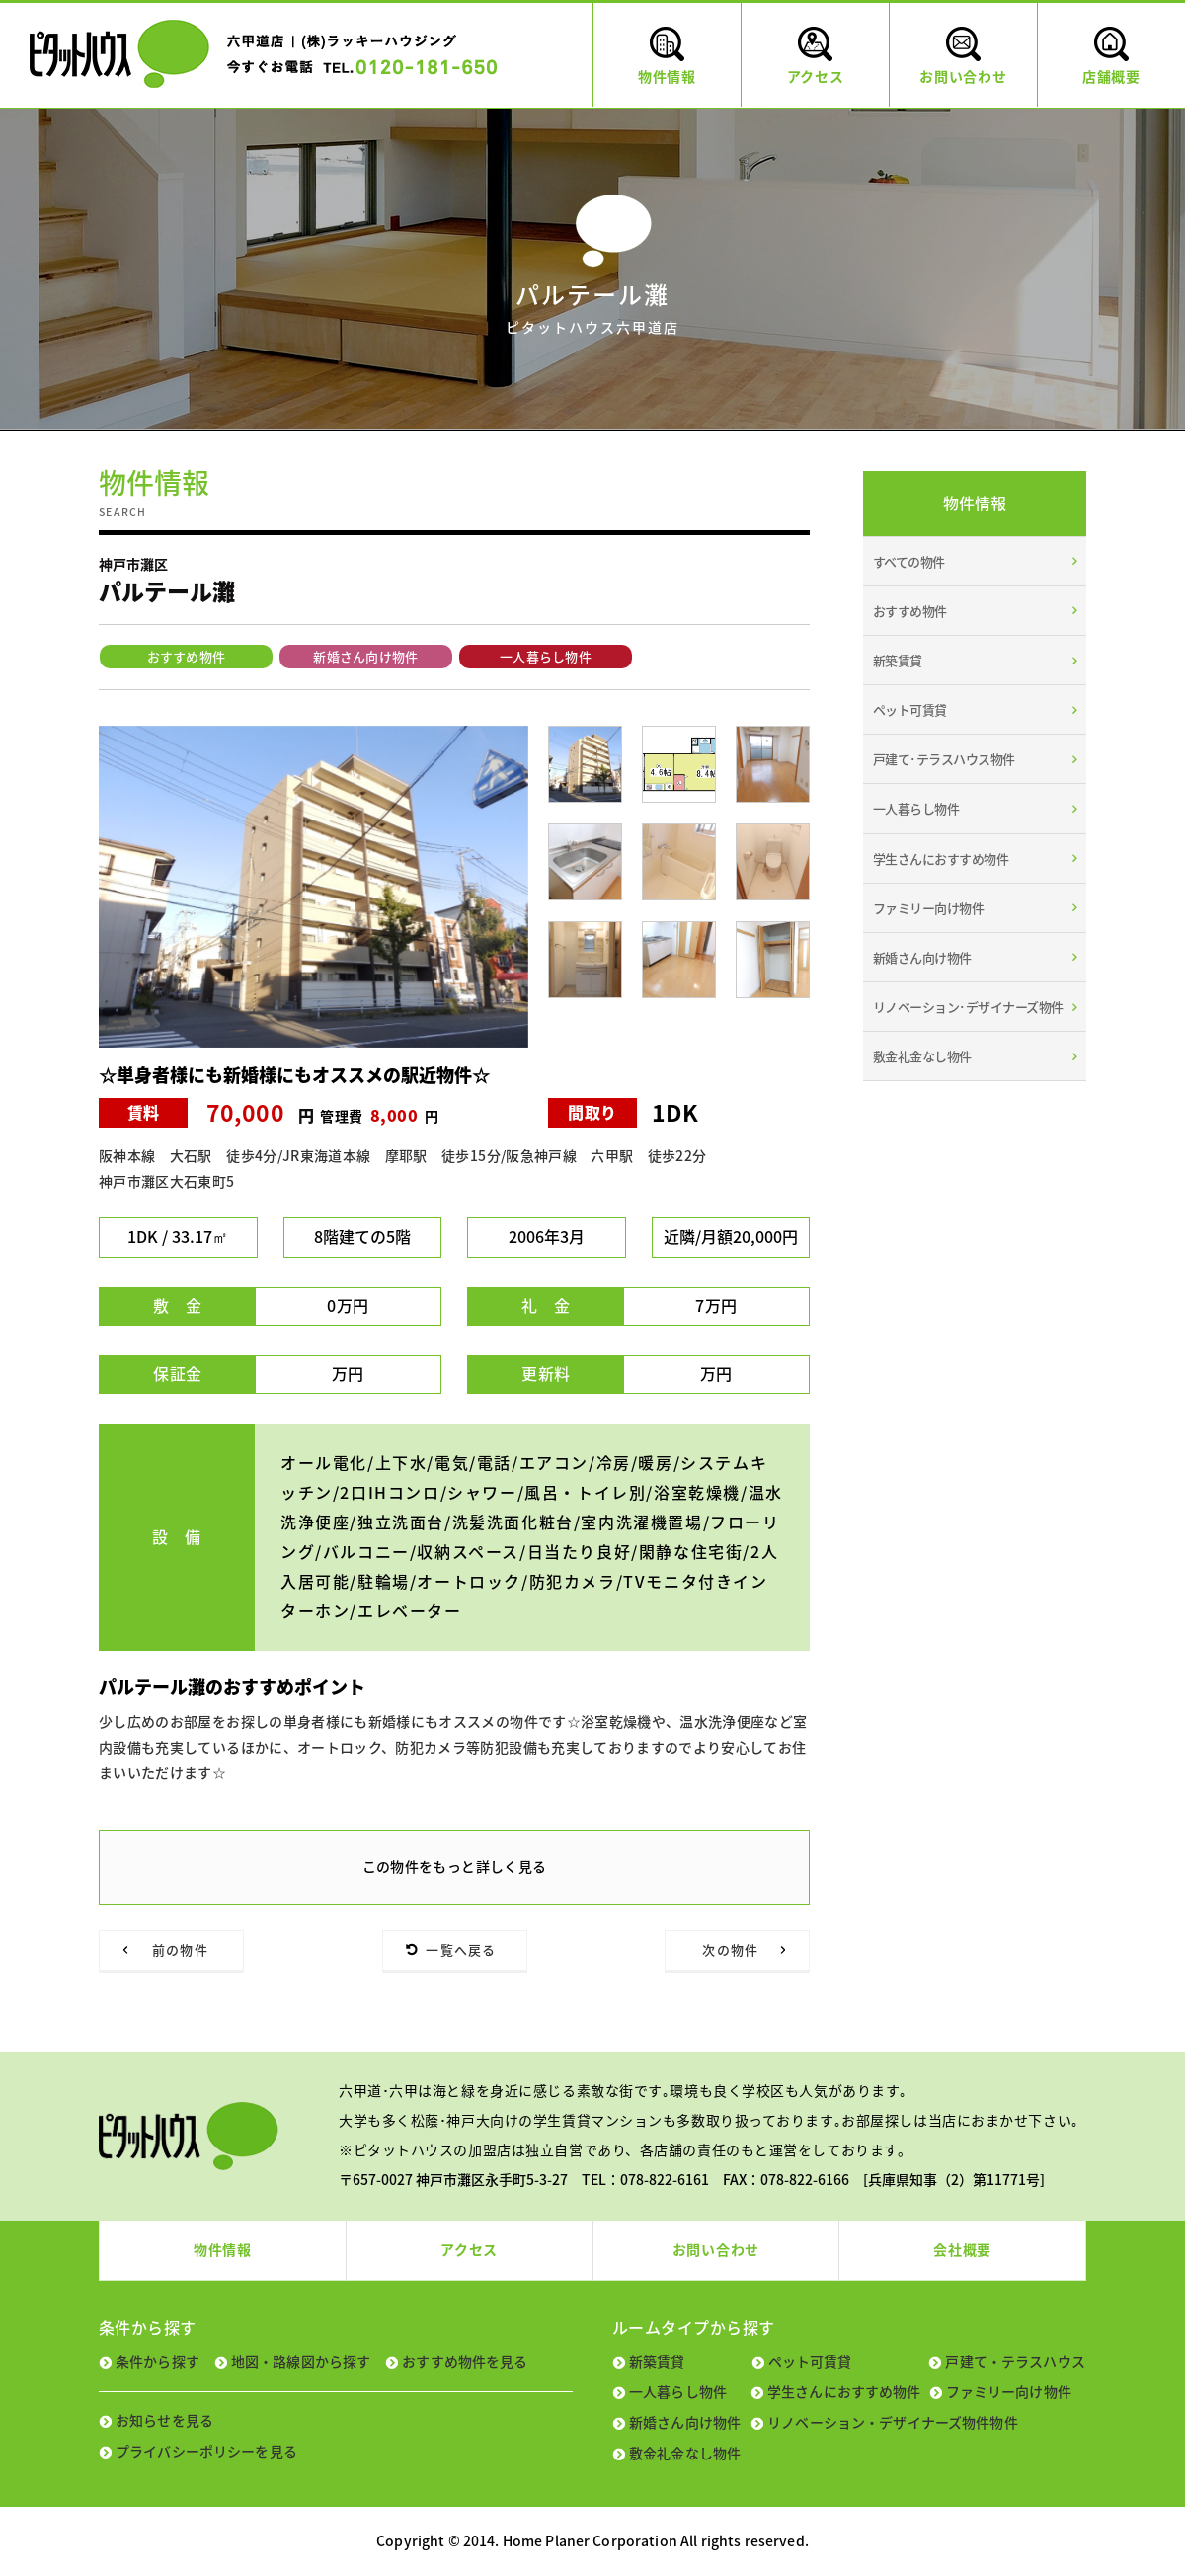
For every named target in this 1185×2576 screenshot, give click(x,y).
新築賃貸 (897, 660)
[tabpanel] (313, 887)
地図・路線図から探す (300, 2361)
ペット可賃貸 (910, 709)
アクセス (469, 2249)
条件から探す (157, 2361)
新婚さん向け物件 (366, 656)
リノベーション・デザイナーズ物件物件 (892, 2422)
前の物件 (180, 1949)
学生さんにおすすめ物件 (940, 858)
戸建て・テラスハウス (1014, 2361)
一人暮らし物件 (546, 656)
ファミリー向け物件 (928, 907)
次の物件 (730, 1949)
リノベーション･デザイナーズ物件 (968, 1006)
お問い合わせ (715, 2249)
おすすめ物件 (186, 656)
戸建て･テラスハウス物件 (944, 758)
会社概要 (962, 2249)
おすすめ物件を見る (464, 2361)
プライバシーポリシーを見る (206, 2450)
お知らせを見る (164, 2420)
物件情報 (223, 2249)
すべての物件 (909, 561)
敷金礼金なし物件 (922, 1056)
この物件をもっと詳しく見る (454, 1866)
